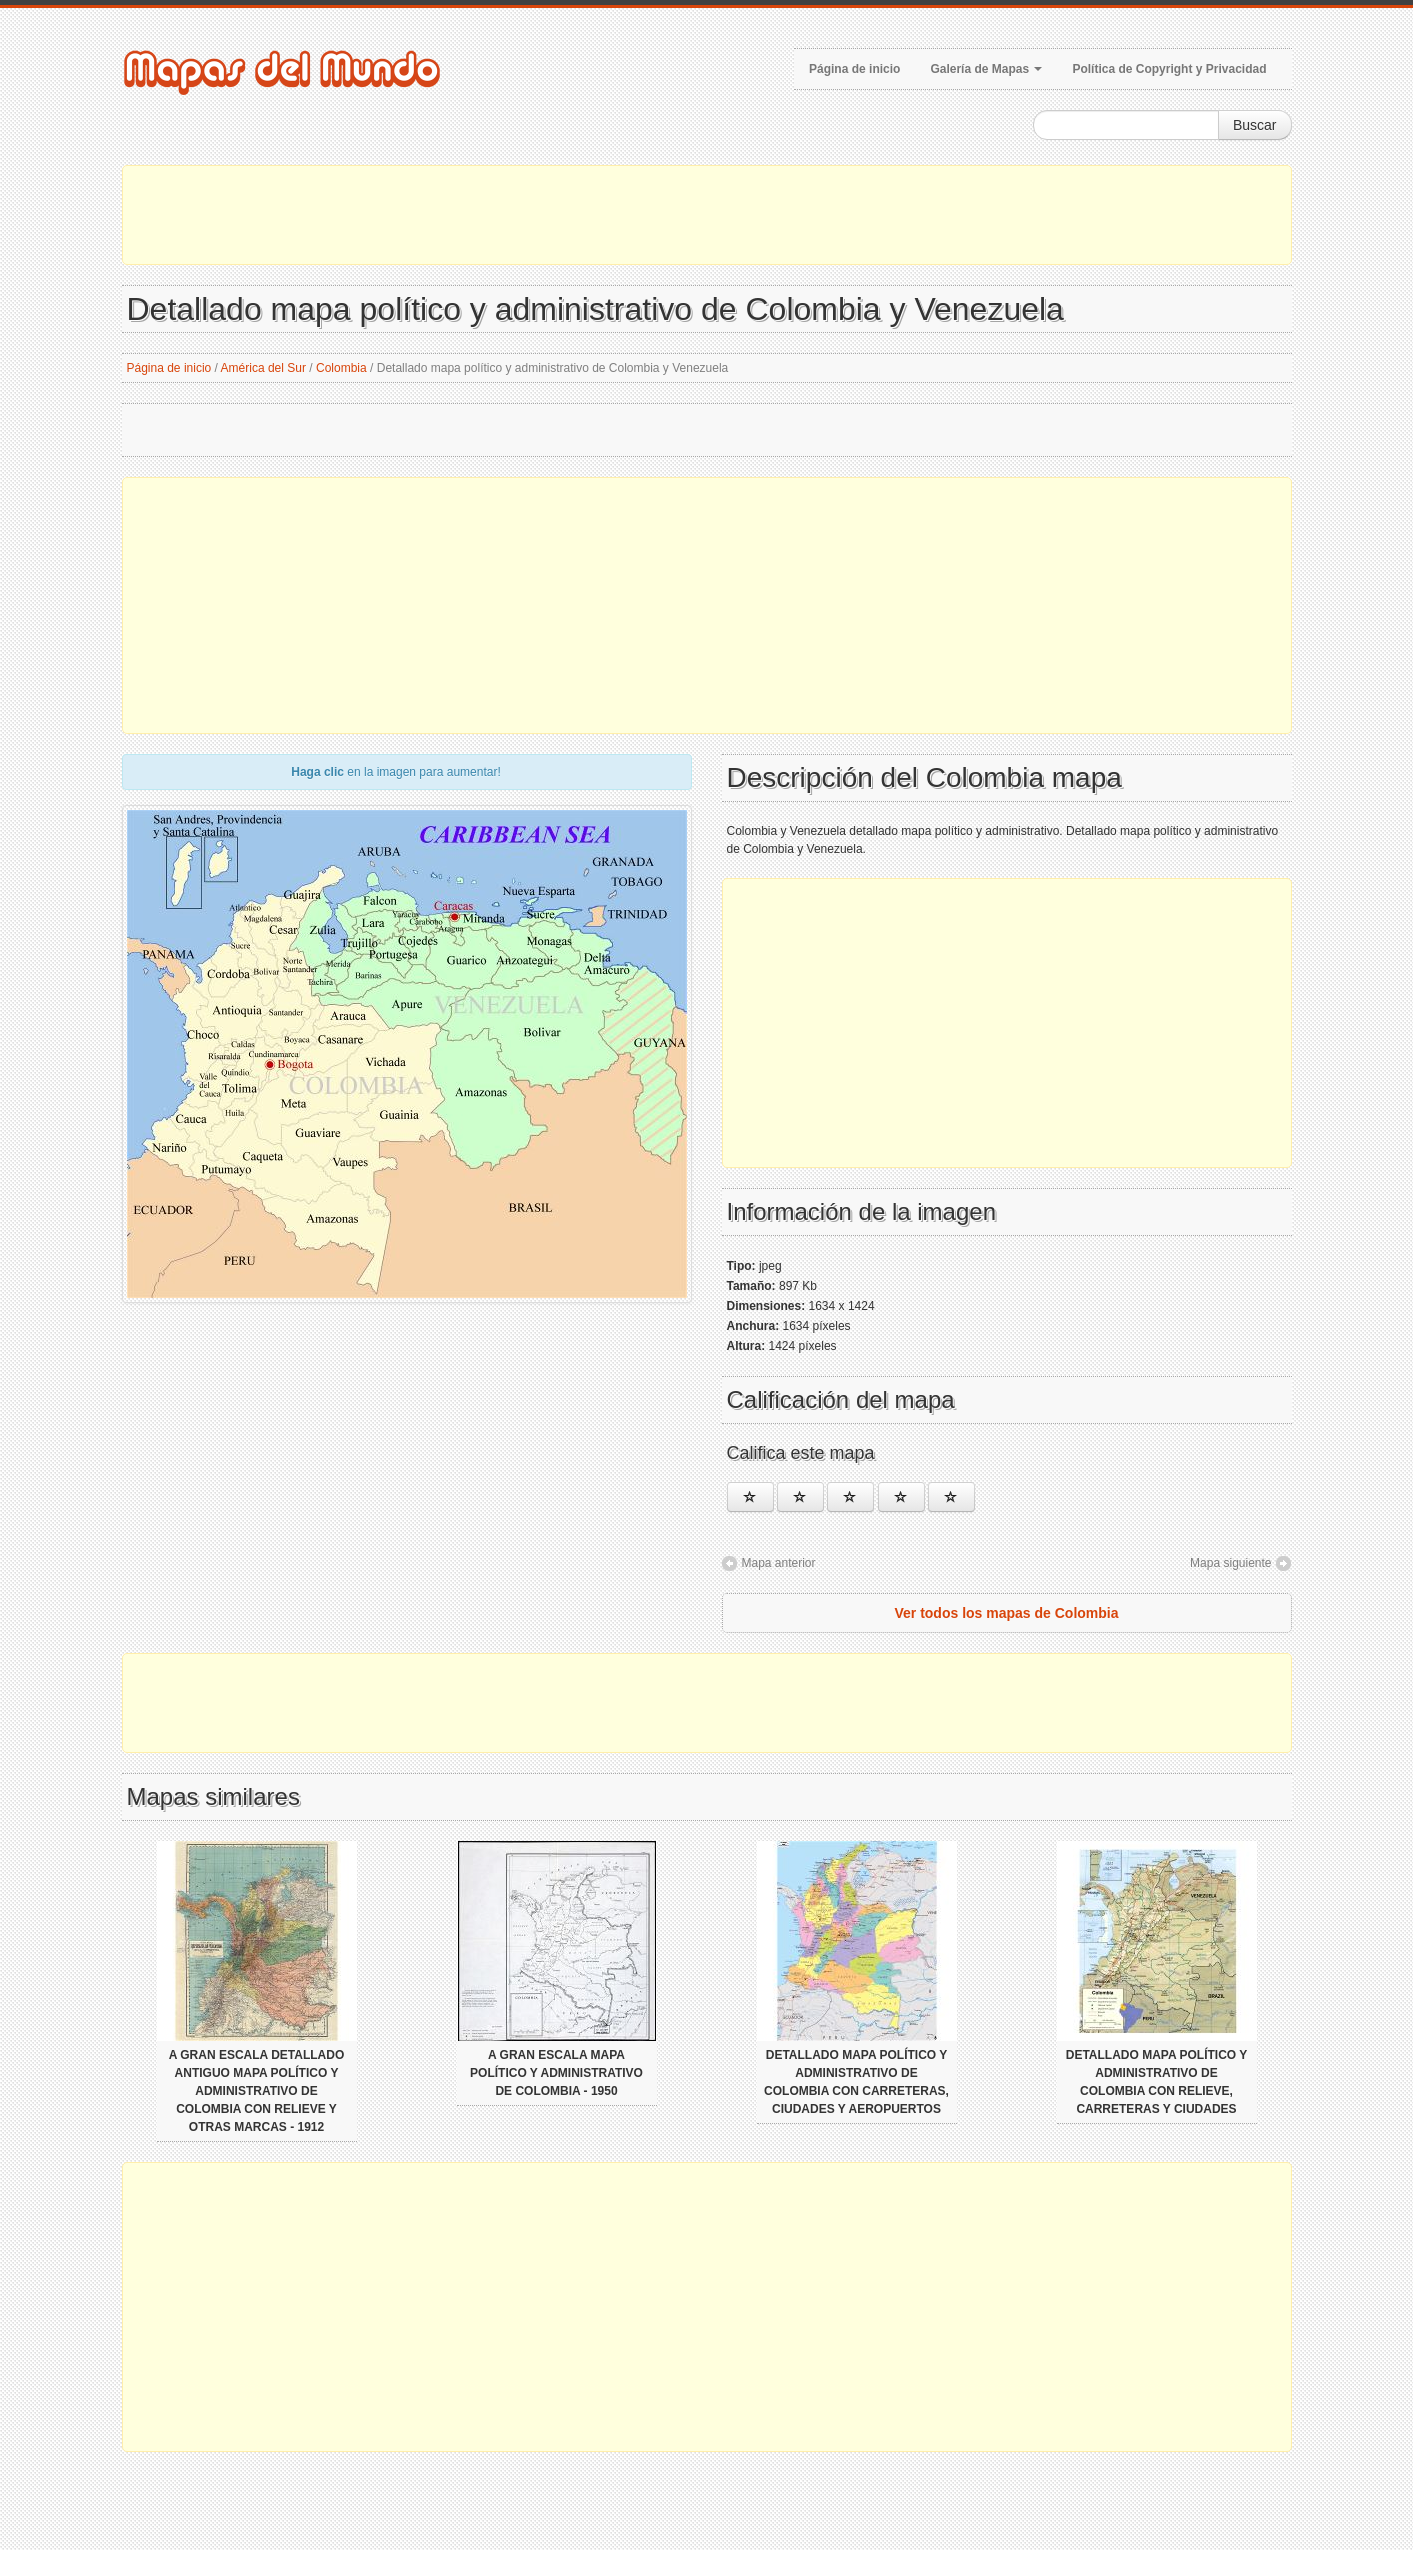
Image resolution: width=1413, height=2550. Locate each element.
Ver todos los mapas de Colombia (1006, 1613)
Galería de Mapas (986, 69)
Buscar (1255, 125)
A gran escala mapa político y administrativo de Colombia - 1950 (556, 2073)
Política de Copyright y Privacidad (1169, 69)
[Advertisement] (707, 215)
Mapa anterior (779, 1563)
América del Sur (263, 368)
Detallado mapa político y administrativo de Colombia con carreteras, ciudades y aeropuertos (856, 2082)
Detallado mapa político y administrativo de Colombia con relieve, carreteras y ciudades (1157, 2082)
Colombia (341, 368)
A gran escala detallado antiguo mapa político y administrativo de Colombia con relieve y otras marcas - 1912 (257, 2091)
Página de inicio (854, 69)
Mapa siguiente (1230, 1563)
